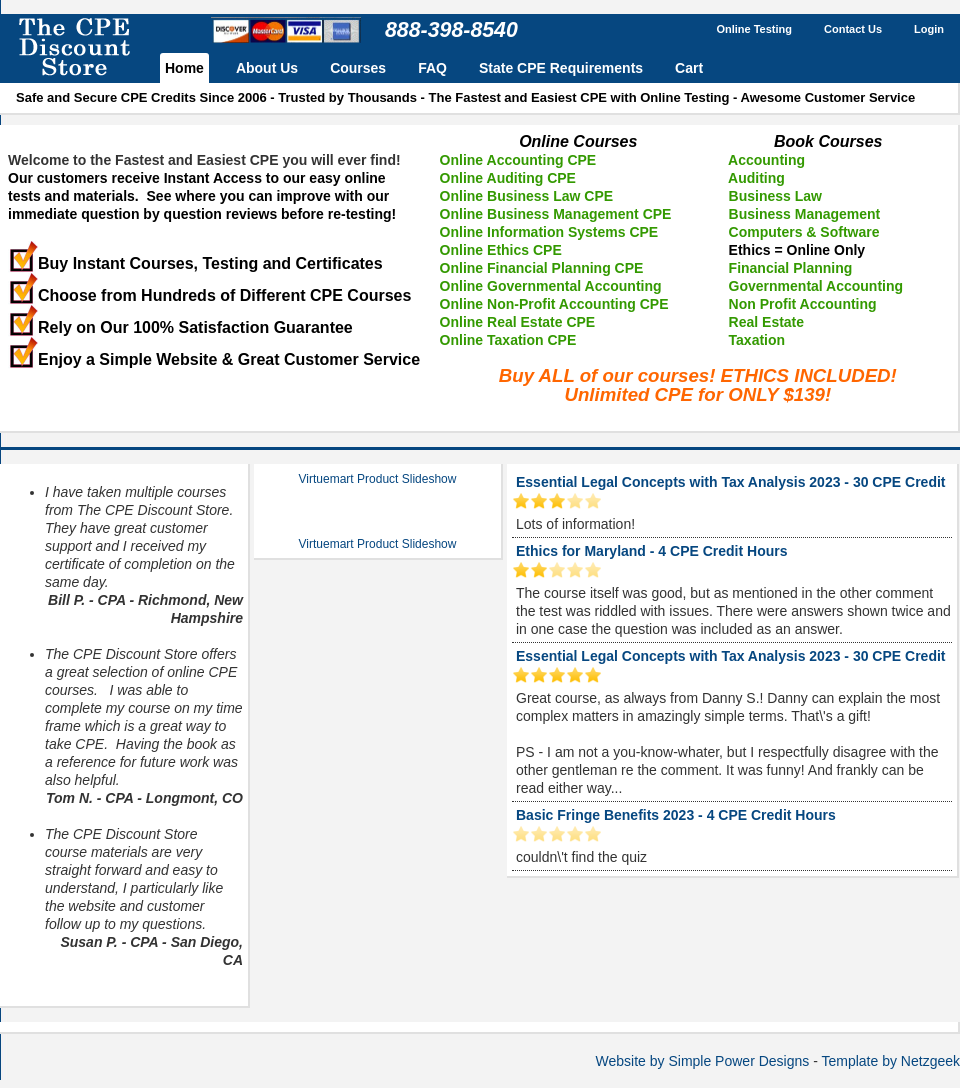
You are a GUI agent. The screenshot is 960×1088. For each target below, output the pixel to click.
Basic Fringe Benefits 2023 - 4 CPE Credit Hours (676, 815)
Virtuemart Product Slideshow (378, 479)
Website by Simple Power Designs (703, 1061)
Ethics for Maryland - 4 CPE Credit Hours (652, 551)
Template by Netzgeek (890, 1061)
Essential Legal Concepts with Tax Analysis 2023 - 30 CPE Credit (730, 482)
